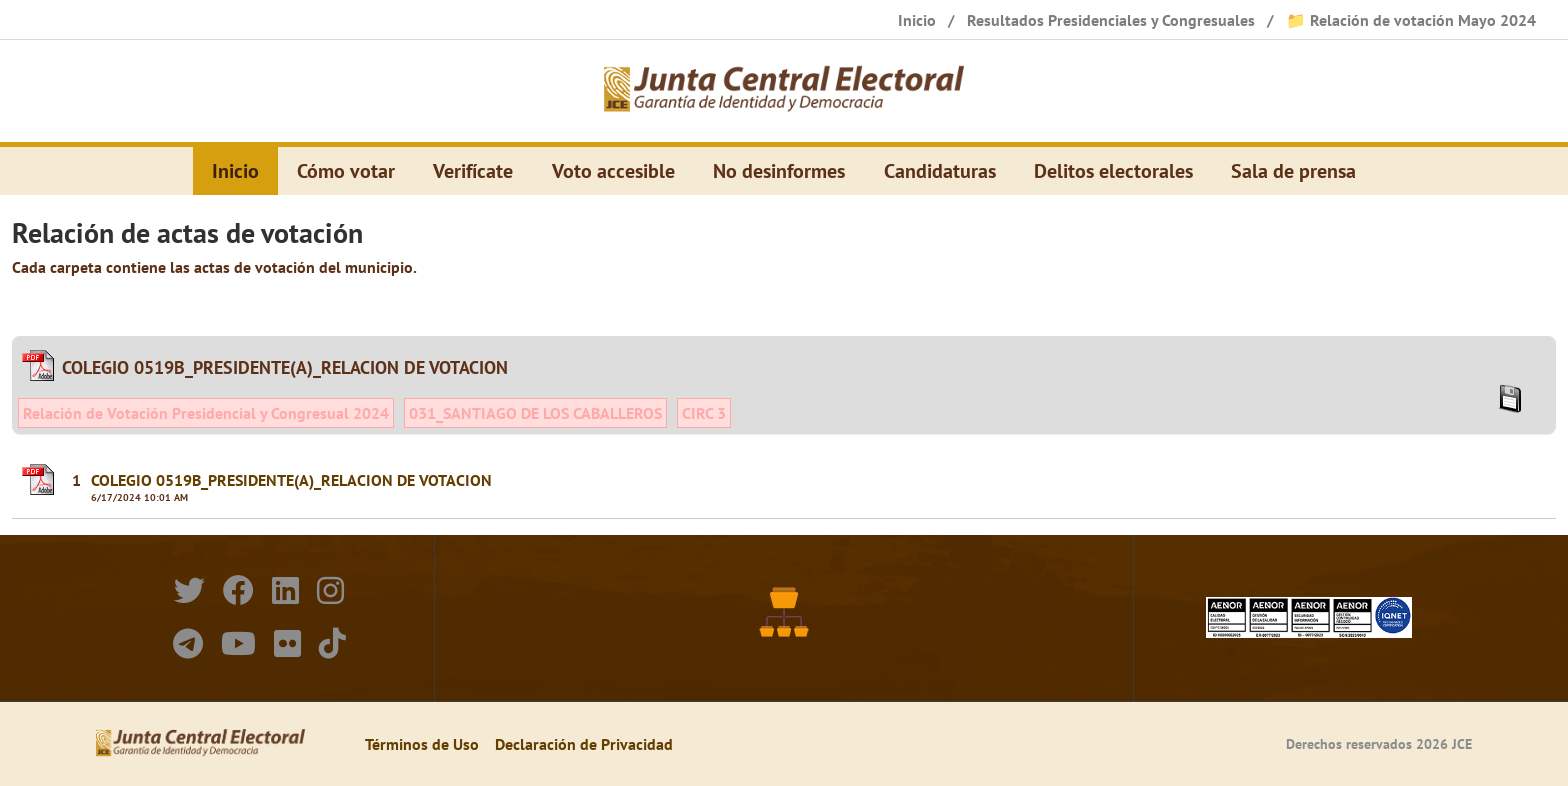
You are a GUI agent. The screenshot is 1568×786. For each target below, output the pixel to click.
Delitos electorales (1113, 171)
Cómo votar (346, 171)
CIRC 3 (704, 413)
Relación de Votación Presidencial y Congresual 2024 (206, 413)
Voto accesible (613, 171)
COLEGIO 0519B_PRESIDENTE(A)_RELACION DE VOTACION (291, 480)
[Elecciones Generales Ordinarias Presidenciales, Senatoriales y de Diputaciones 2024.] (784, 91)
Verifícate (473, 171)
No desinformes (779, 171)
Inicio (235, 171)
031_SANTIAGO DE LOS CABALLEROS (535, 413)
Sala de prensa (1293, 171)
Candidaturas (940, 171)
